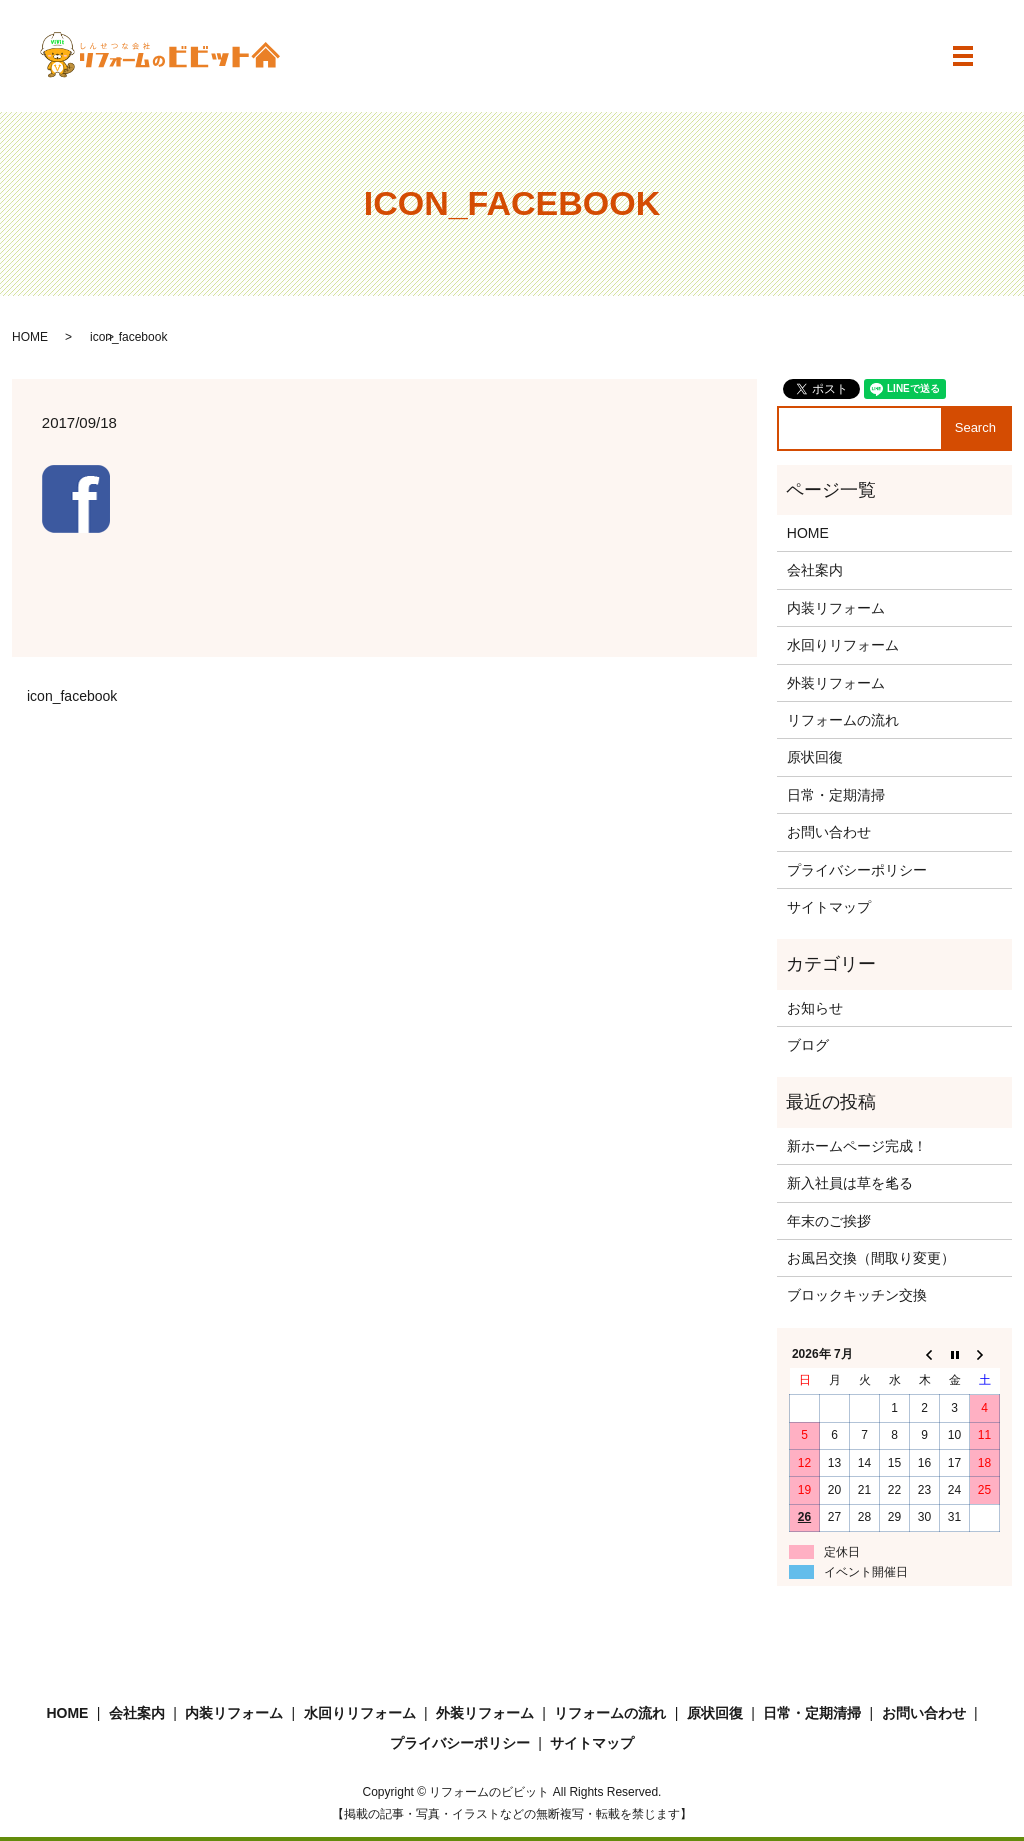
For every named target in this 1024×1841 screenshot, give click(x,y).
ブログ (808, 1045)
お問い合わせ (829, 832)
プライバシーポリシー (857, 870)
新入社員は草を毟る (850, 1183)
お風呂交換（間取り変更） (871, 1258)
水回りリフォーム (843, 645)
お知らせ (815, 1008)
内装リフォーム (836, 608)
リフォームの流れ (843, 720)
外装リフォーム (836, 683)
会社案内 (815, 570)
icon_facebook (72, 696)
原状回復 (815, 757)
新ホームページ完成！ (857, 1146)
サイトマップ (829, 907)
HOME (30, 337)
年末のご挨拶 (829, 1221)
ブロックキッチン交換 (857, 1295)
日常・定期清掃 (836, 795)
